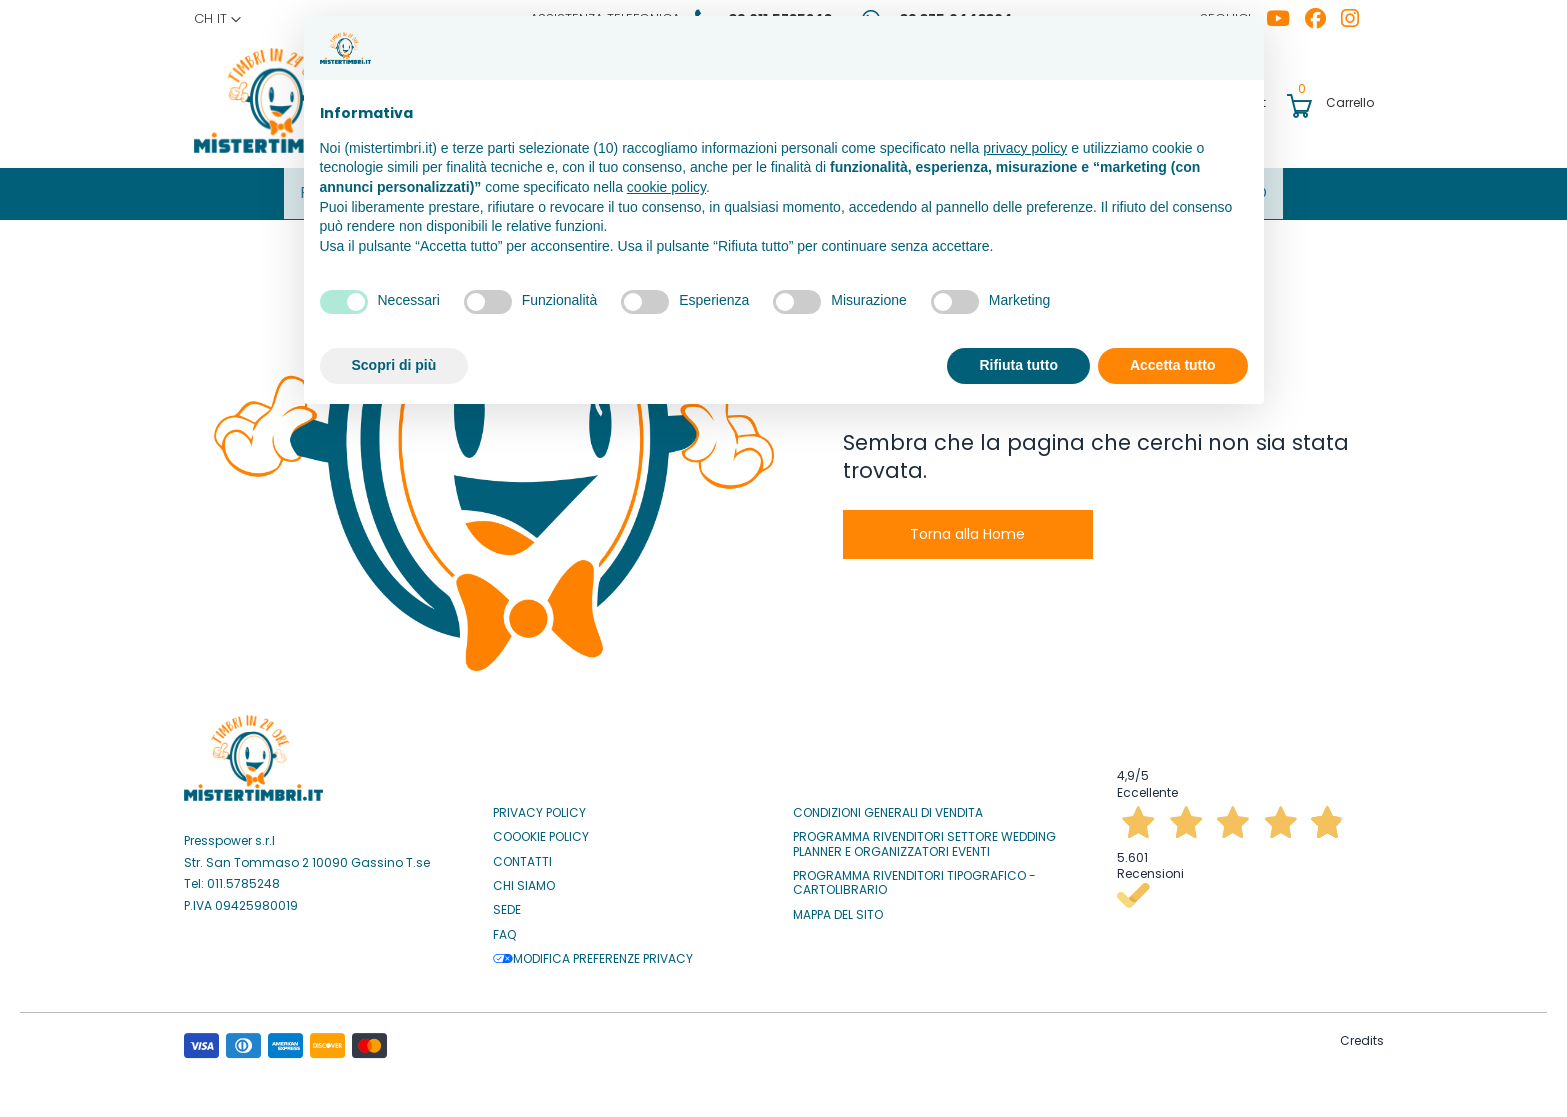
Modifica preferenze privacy (593, 953)
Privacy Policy (539, 807)
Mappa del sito (838, 909)
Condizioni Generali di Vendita (888, 807)
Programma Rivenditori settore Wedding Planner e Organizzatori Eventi (924, 838)
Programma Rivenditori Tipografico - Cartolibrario (914, 877)
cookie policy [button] (666, 187)
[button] (217, 19)
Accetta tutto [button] (1173, 365)
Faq (504, 929)
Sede (507, 905)
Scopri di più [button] (394, 365)
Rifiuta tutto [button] (1018, 365)
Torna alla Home (967, 528)
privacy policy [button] (1025, 148)
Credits (1362, 1034)
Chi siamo (524, 880)
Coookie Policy (541, 831)
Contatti (522, 856)
